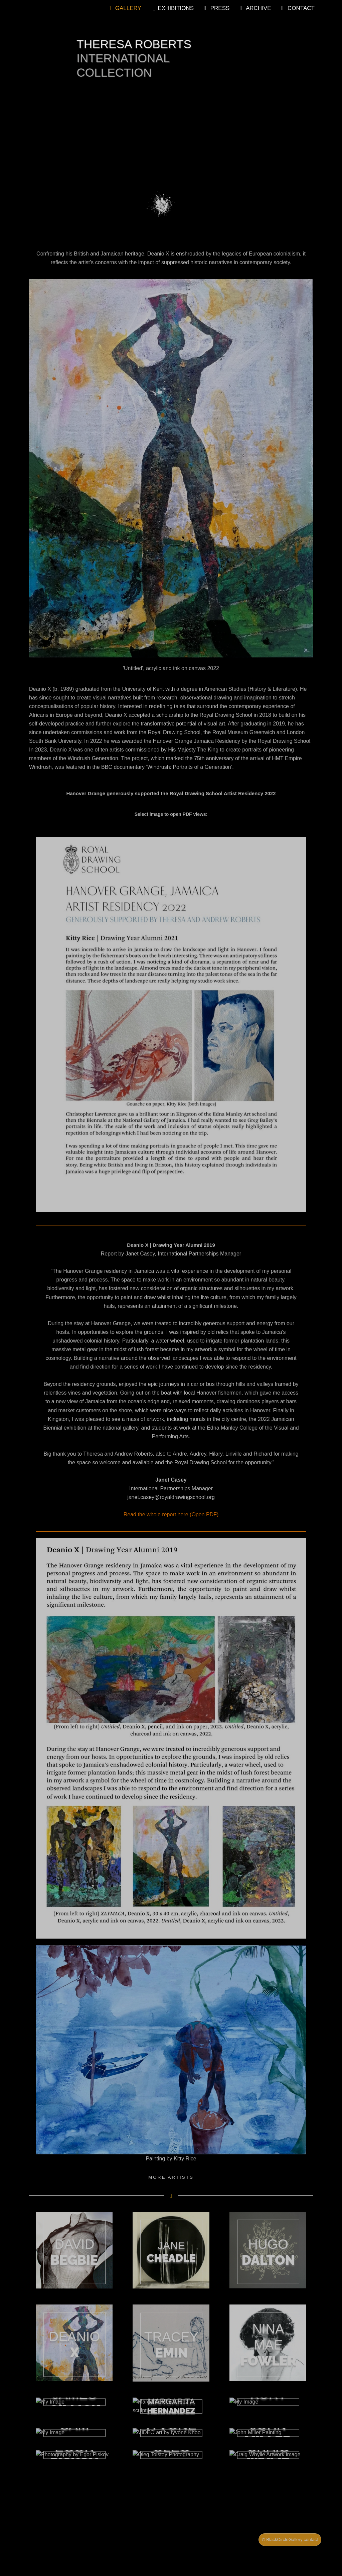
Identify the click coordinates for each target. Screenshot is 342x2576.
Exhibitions (171, 8)
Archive (254, 8)
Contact (297, 8)
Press (215, 8)
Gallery (123, 8)
